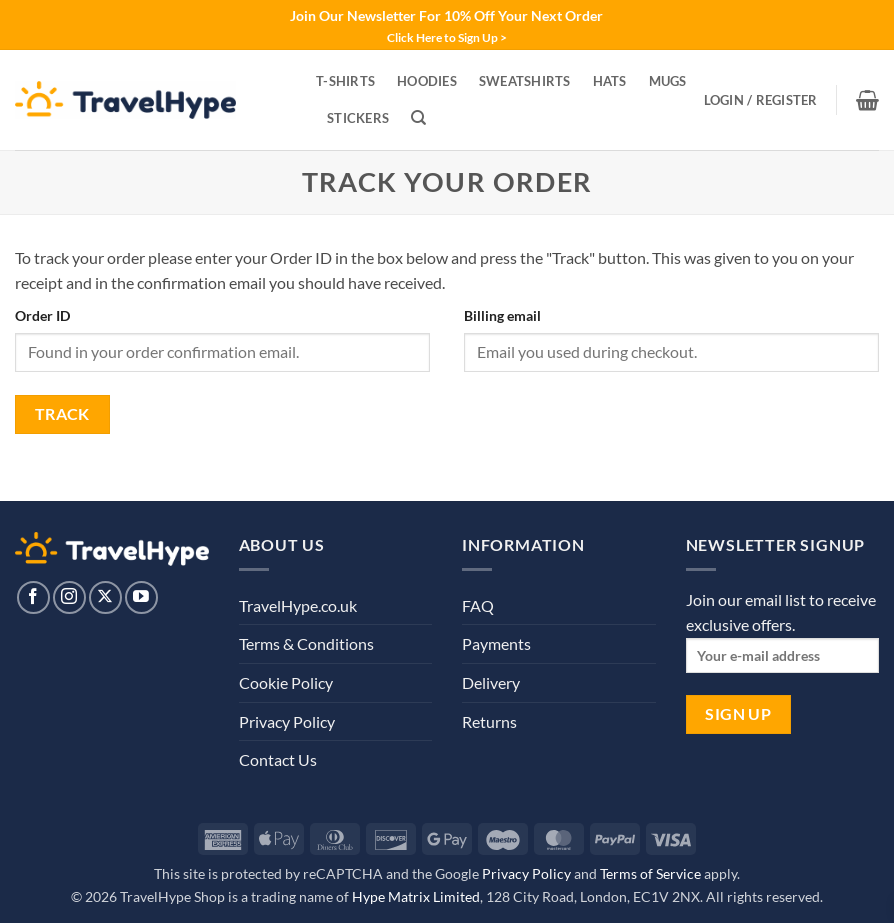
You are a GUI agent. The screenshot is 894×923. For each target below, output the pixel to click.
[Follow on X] (105, 597)
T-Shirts (345, 81)
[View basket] (867, 100)
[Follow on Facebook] (33, 597)
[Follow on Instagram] (69, 597)
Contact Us (278, 759)
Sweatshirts (525, 81)
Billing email (502, 315)
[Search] (418, 118)
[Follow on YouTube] (141, 597)
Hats (610, 81)
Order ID (42, 315)
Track (62, 414)
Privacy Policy (287, 721)
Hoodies (427, 81)
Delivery (491, 682)
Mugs (668, 81)
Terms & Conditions (306, 643)
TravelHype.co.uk (298, 605)
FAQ (478, 605)
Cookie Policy (286, 682)
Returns (489, 721)
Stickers (358, 118)
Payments (496, 643)
